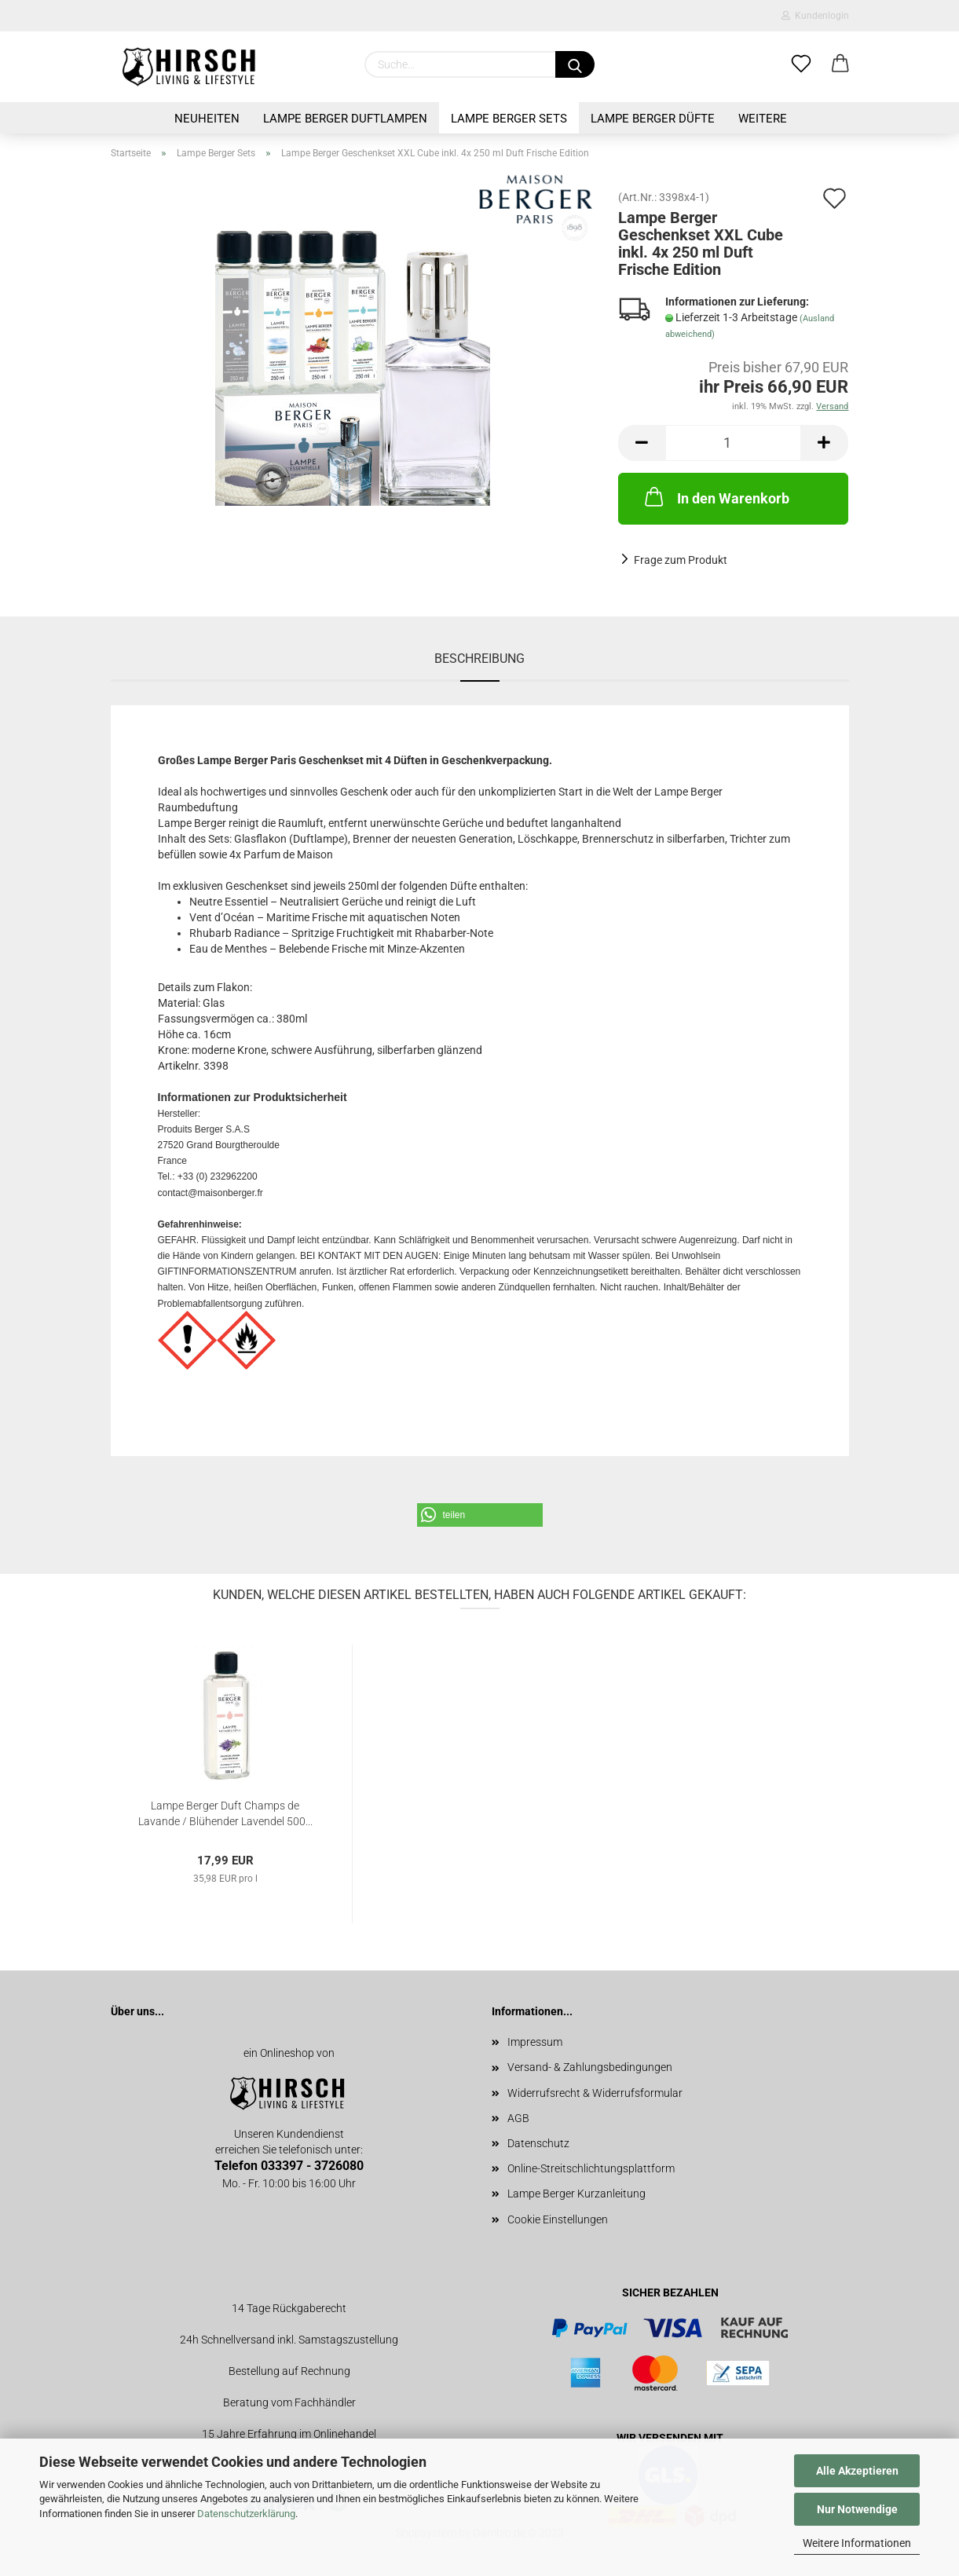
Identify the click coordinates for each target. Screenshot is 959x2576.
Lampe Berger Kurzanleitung (576, 2193)
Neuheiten (207, 119)
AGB (518, 2118)
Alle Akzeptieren (857, 2470)
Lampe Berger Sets (509, 119)
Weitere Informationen (857, 2543)
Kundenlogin (815, 15)
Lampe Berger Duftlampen (345, 119)
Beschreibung (479, 658)
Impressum (534, 2042)
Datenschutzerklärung (246, 2513)
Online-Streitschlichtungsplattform (591, 2168)
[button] (480, 1515)
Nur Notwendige (857, 2509)
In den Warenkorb (715, 496)
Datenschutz (538, 2143)
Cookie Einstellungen (557, 2219)
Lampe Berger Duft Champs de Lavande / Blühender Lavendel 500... (225, 1812)
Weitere (762, 119)
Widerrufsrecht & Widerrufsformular (595, 2093)
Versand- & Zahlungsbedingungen (589, 2067)
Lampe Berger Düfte (653, 119)
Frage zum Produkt (680, 560)
